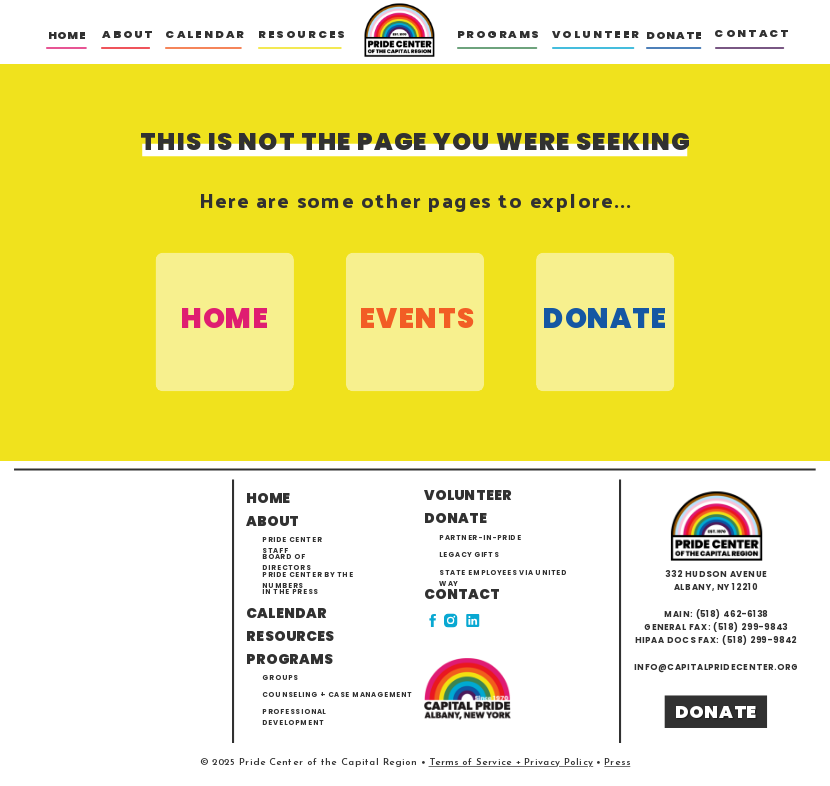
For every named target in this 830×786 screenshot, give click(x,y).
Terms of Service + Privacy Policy (511, 762)
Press (617, 762)
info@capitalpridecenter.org (716, 666)
